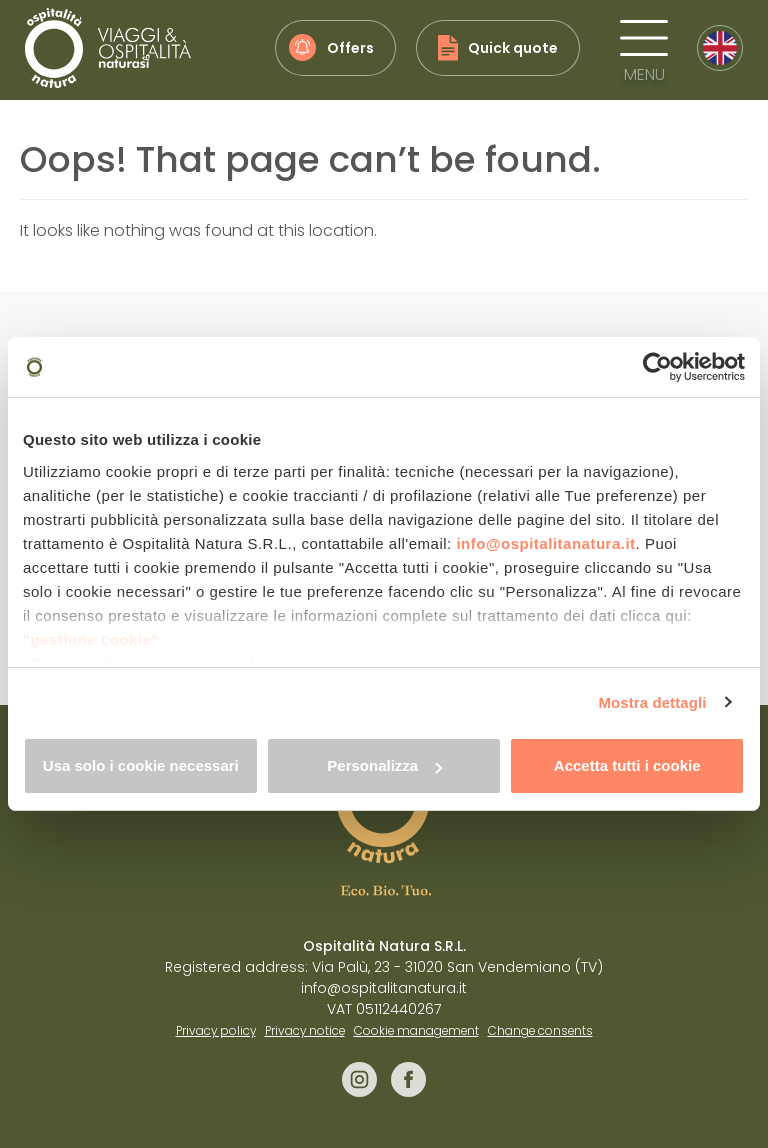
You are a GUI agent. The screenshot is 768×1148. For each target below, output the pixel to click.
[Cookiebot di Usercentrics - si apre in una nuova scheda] (657, 367)
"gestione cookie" (91, 639)
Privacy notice (305, 1031)
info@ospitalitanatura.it (545, 543)
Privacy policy (216, 1031)
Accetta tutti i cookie (627, 765)
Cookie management (416, 1031)
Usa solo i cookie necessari (141, 765)
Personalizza (384, 765)
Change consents (540, 1031)
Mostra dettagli (652, 702)
